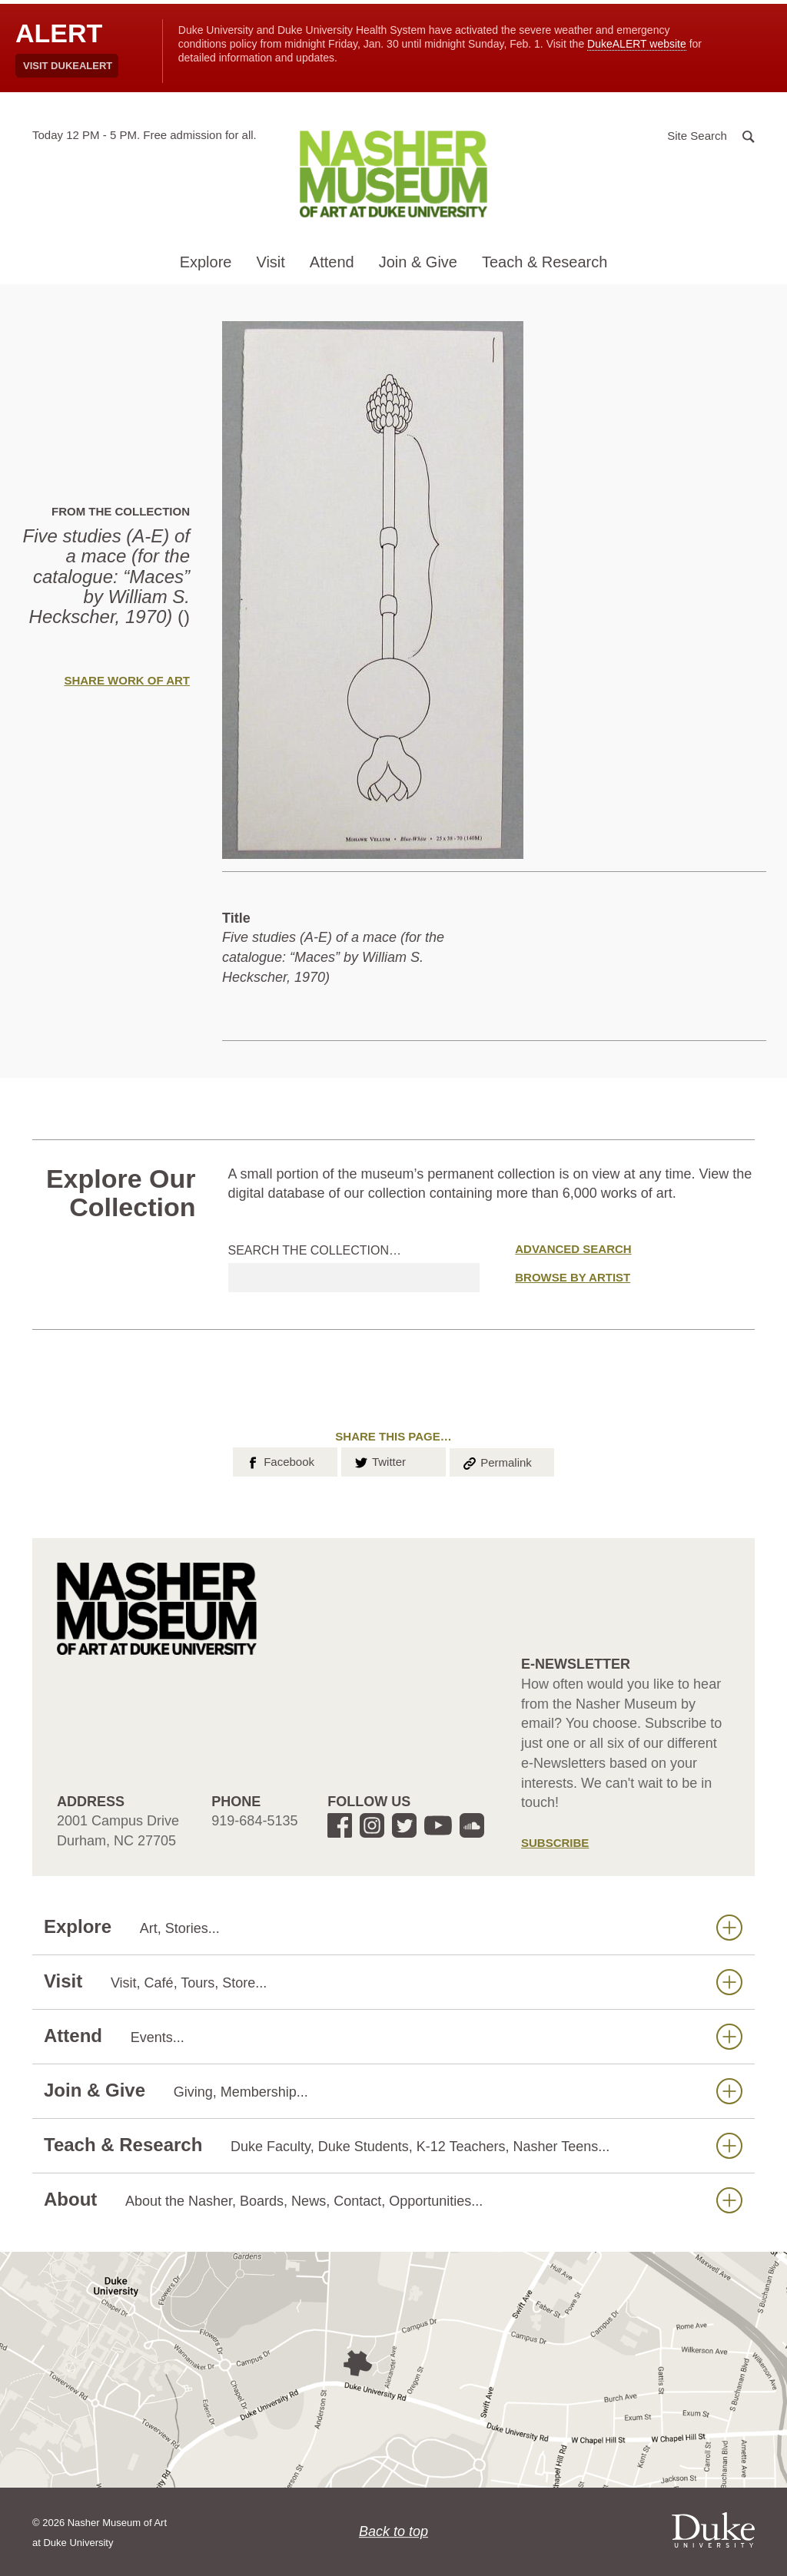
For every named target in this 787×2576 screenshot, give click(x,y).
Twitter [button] (379, 1460)
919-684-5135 (254, 1820)
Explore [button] (206, 262)
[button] (711, 135)
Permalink (496, 1461)
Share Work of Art (127, 680)
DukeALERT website (636, 44)
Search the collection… (315, 1250)
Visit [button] (270, 262)
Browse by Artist (572, 1277)
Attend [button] (332, 262)
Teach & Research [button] (544, 262)
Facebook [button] (279, 1460)
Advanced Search (573, 1248)
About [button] (393, 2200)
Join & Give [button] (418, 262)
